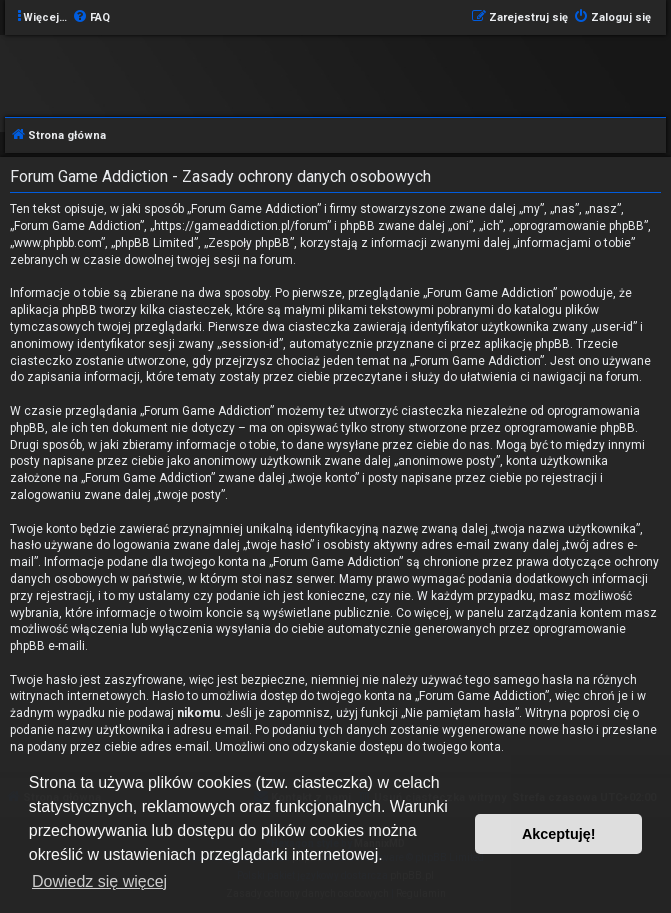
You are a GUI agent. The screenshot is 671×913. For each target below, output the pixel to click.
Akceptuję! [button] (559, 834)
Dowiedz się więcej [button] (99, 881)
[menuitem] (91, 18)
